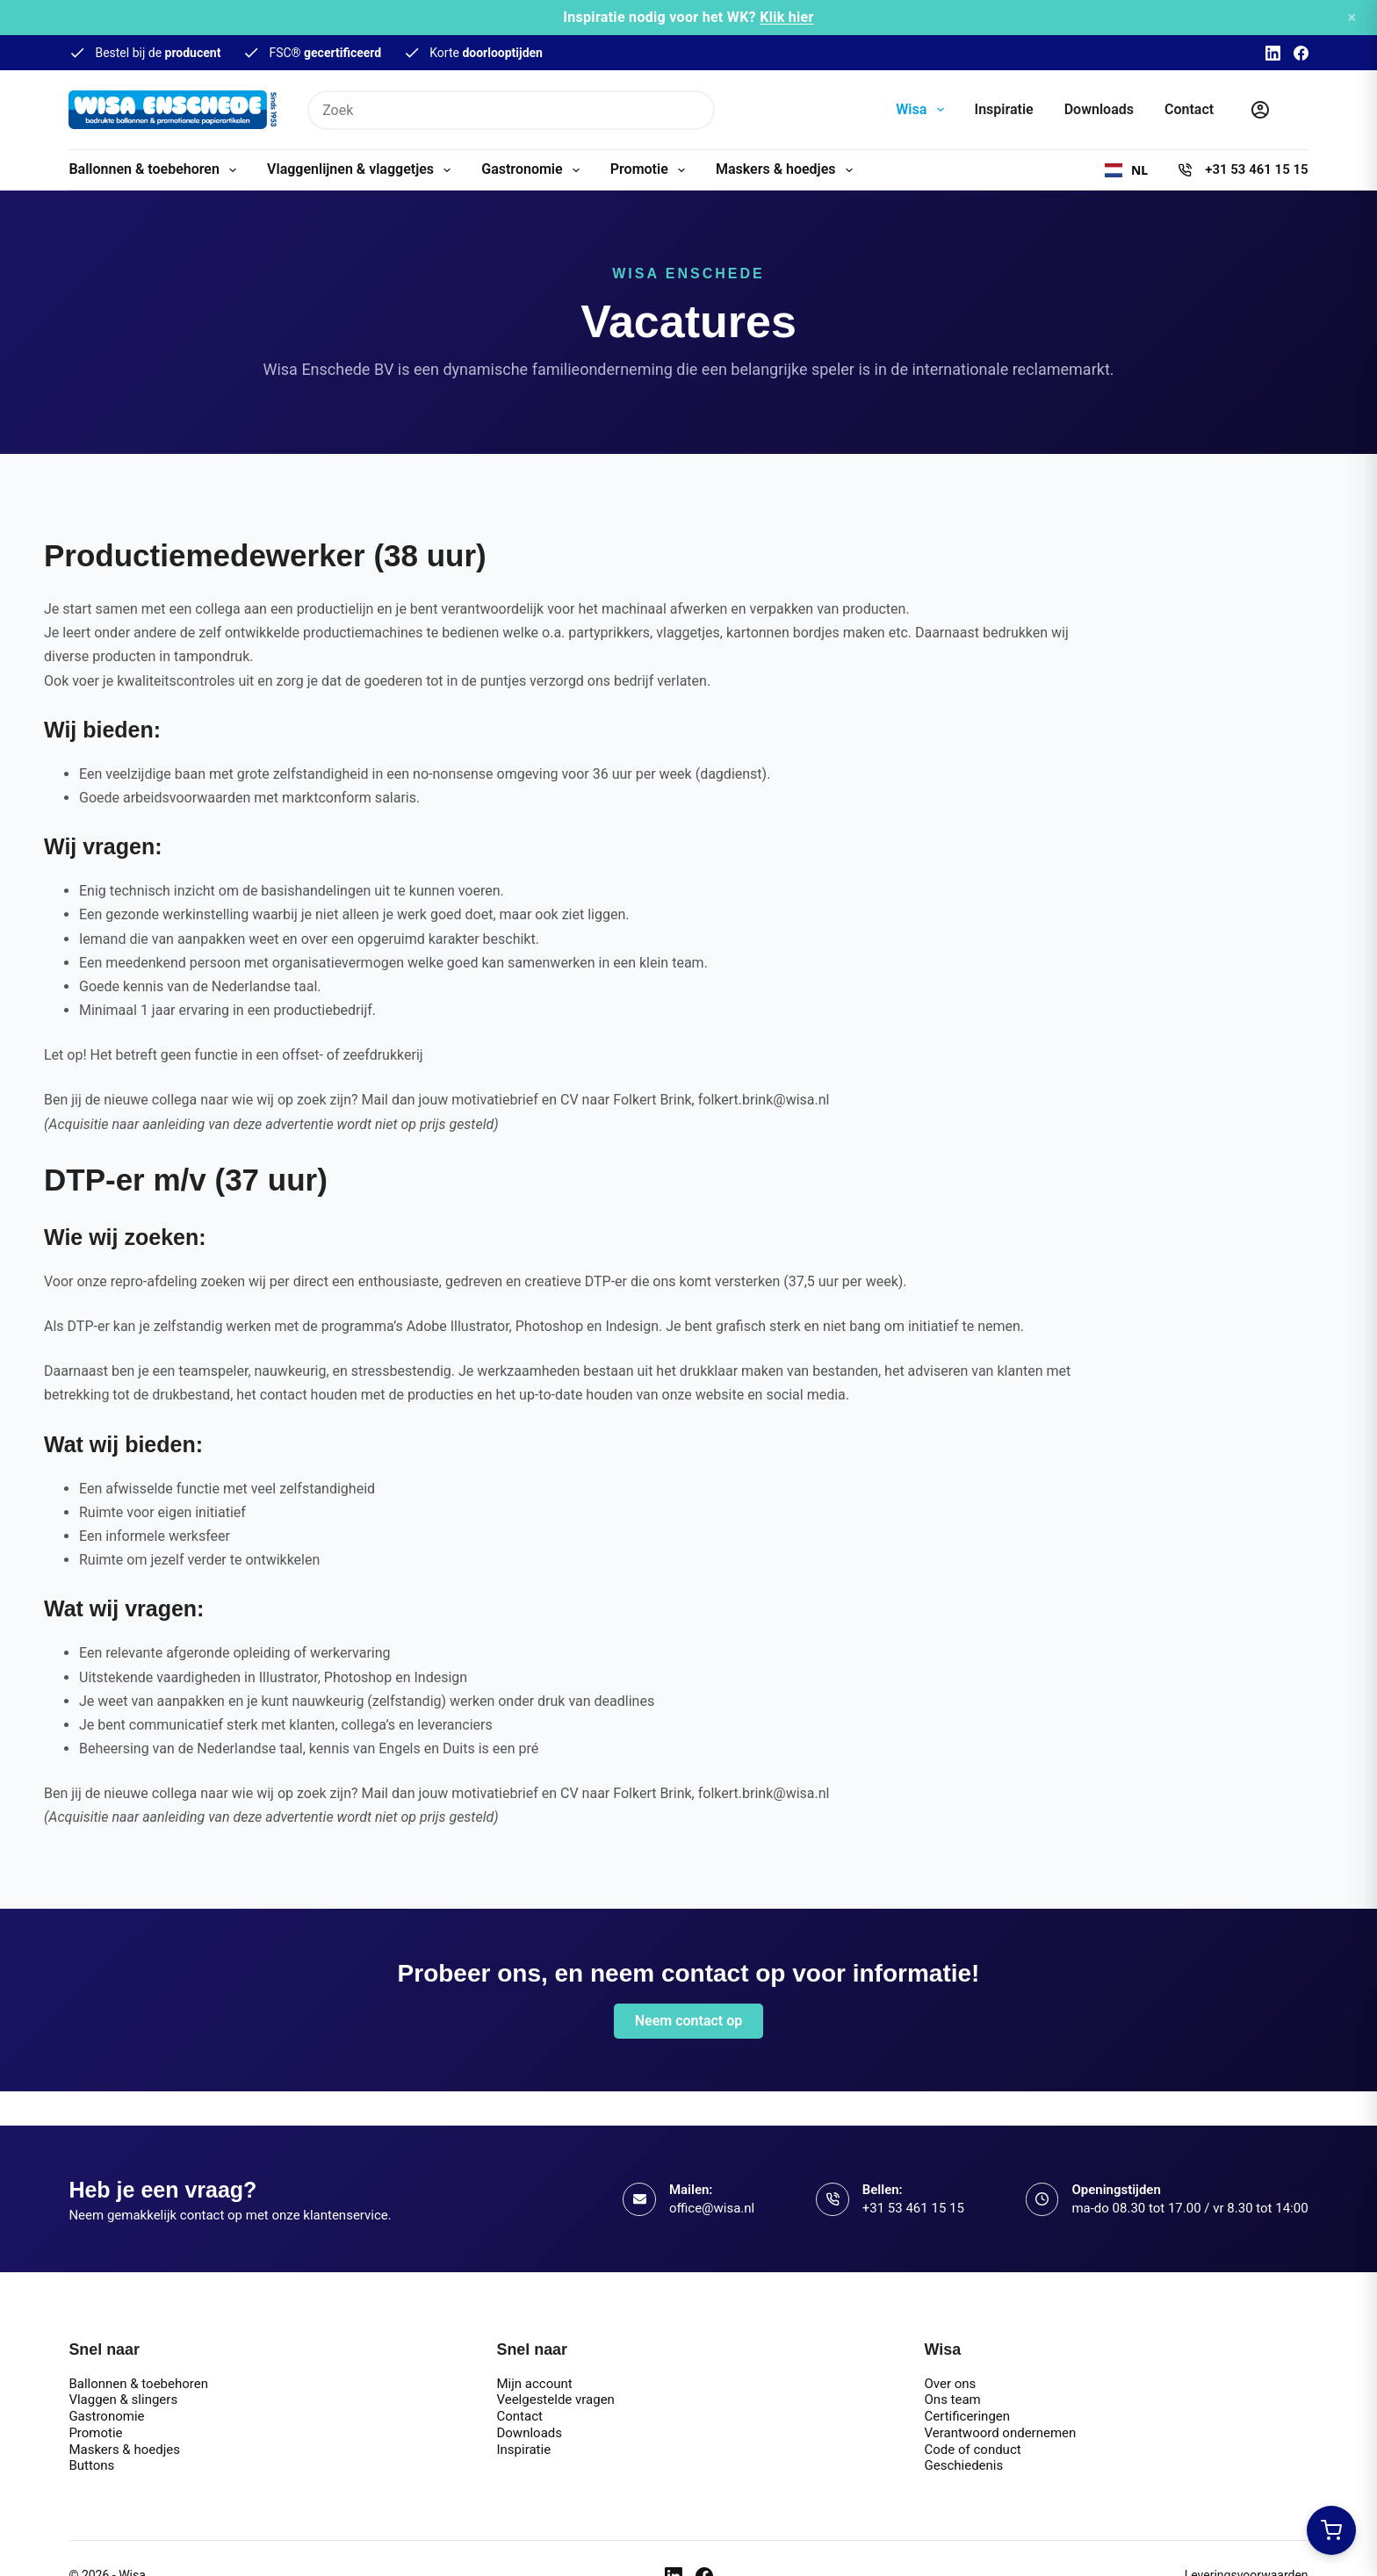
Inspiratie (1004, 109)
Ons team (953, 2399)
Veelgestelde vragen (555, 2399)
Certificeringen (968, 2416)
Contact (1189, 109)
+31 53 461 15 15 (1256, 169)
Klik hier (787, 17)
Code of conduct (973, 2449)
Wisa (923, 109)
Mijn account (534, 2384)
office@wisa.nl (711, 2208)
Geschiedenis (964, 2465)
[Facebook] (1301, 53)
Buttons (91, 2465)
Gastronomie (534, 170)
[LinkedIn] (1272, 53)
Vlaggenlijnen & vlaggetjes (362, 170)
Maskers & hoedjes (788, 170)
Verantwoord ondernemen (1001, 2433)
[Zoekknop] (695, 110)
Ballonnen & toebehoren (155, 170)
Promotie (651, 170)
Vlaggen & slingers (122, 2399)
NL (1126, 170)
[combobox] (1126, 170)
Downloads (1099, 109)
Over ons (951, 2384)
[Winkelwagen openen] (1331, 2530)
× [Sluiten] (1351, 17)
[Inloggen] (1260, 110)
